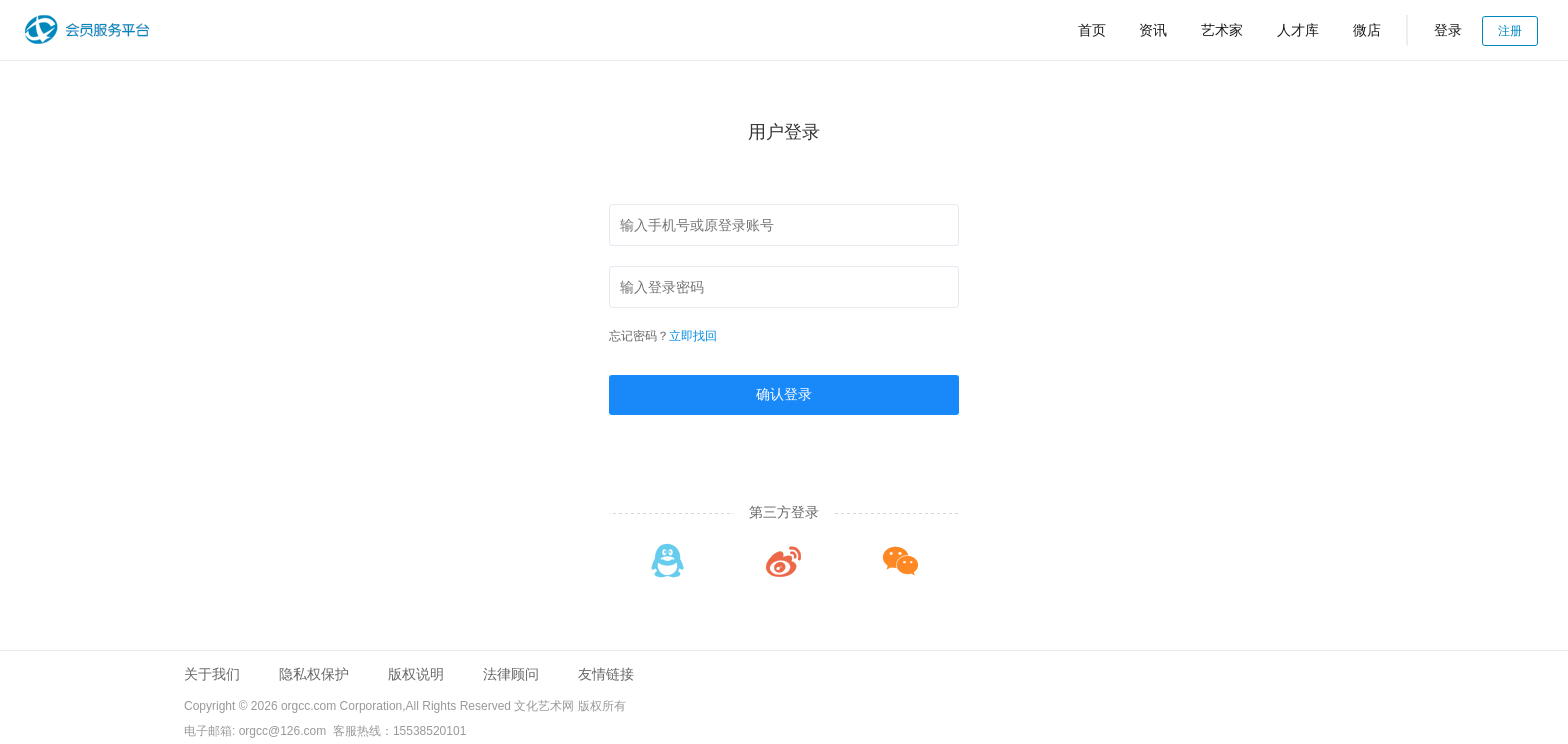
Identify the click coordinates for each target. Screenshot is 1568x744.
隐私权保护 (314, 674)
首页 (1092, 30)
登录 (1448, 30)
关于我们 (212, 674)
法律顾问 (511, 674)
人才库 (1298, 30)
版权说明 (416, 674)
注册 (1510, 31)
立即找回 (693, 336)
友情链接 (606, 674)
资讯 (1153, 30)
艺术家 (1222, 30)
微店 (1367, 30)
